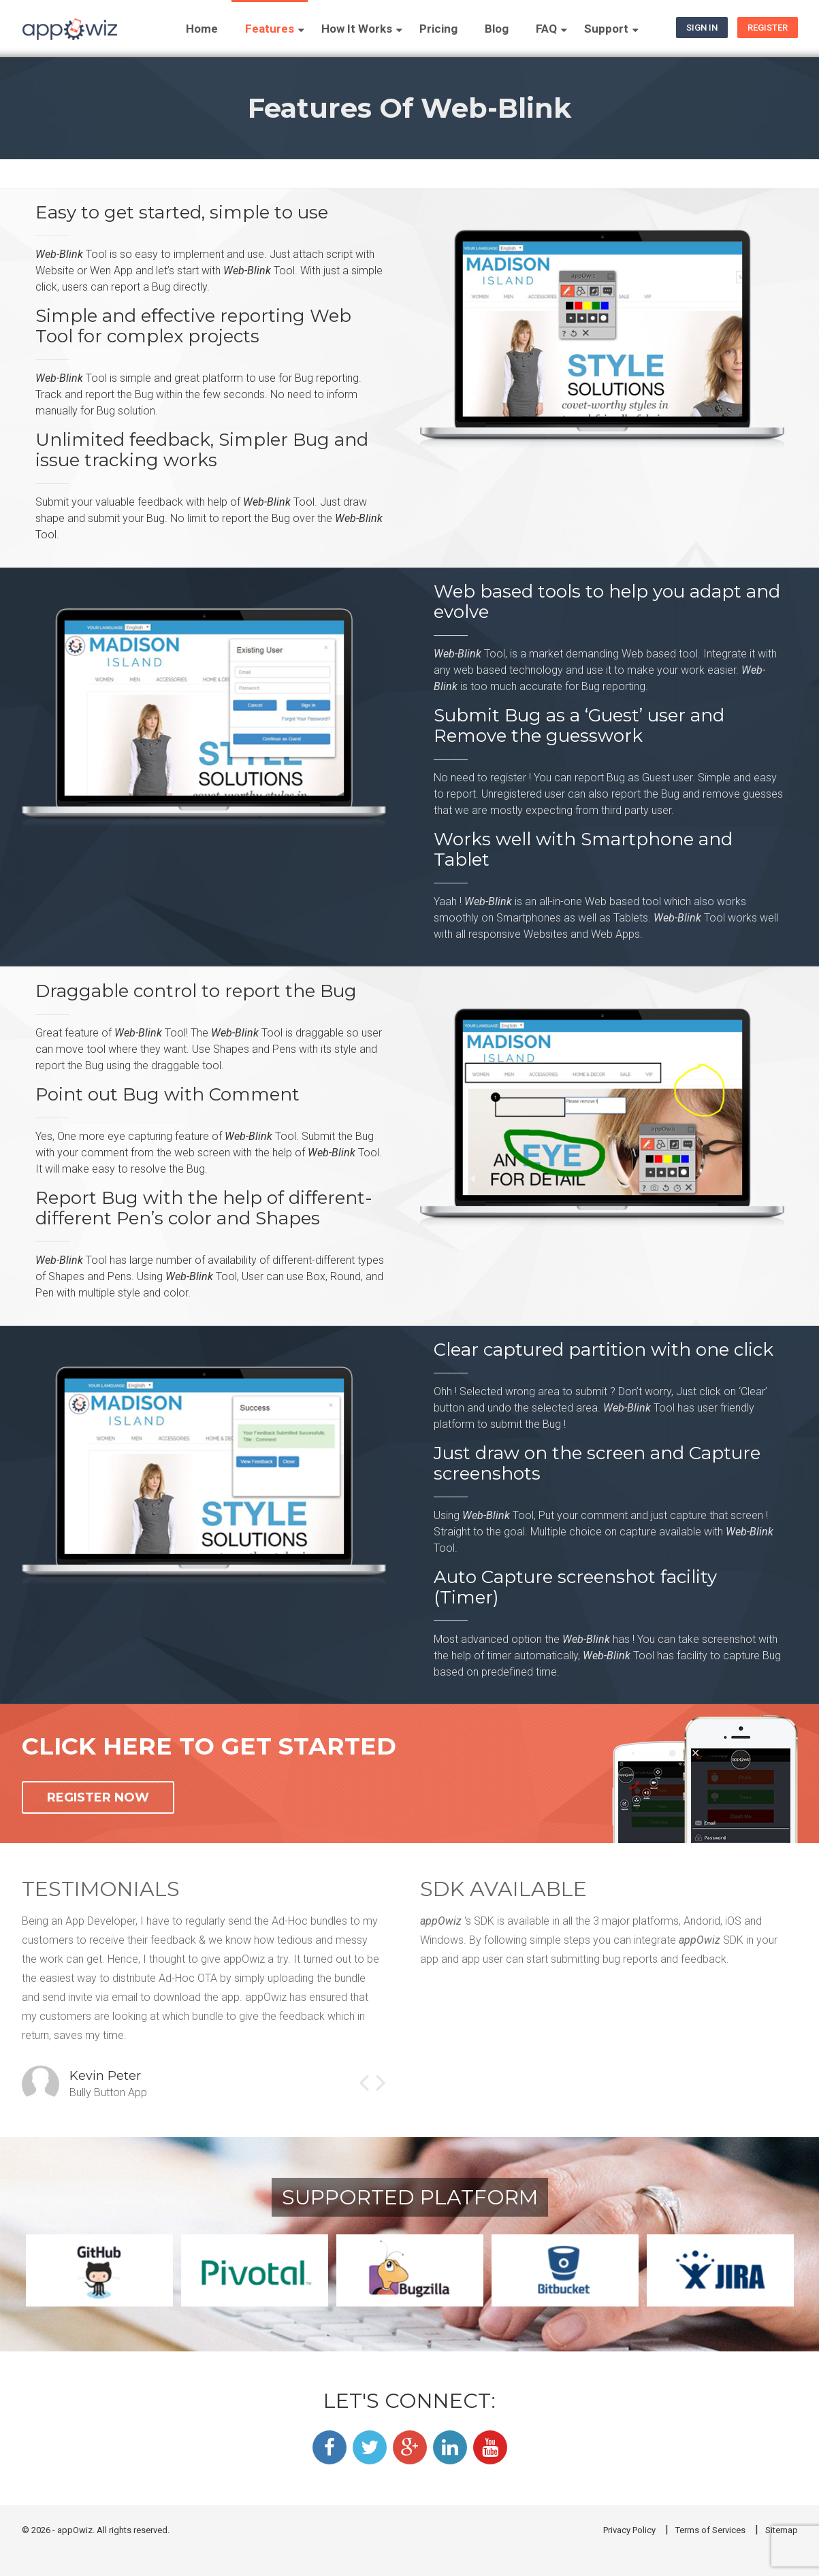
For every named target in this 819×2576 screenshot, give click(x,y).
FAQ (546, 28)
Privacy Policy (629, 2530)
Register (768, 27)
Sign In (702, 27)
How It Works (356, 28)
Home (202, 28)
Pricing (438, 28)
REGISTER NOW (98, 1797)
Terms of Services (710, 2530)
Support (606, 28)
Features (269, 28)
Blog (497, 28)
